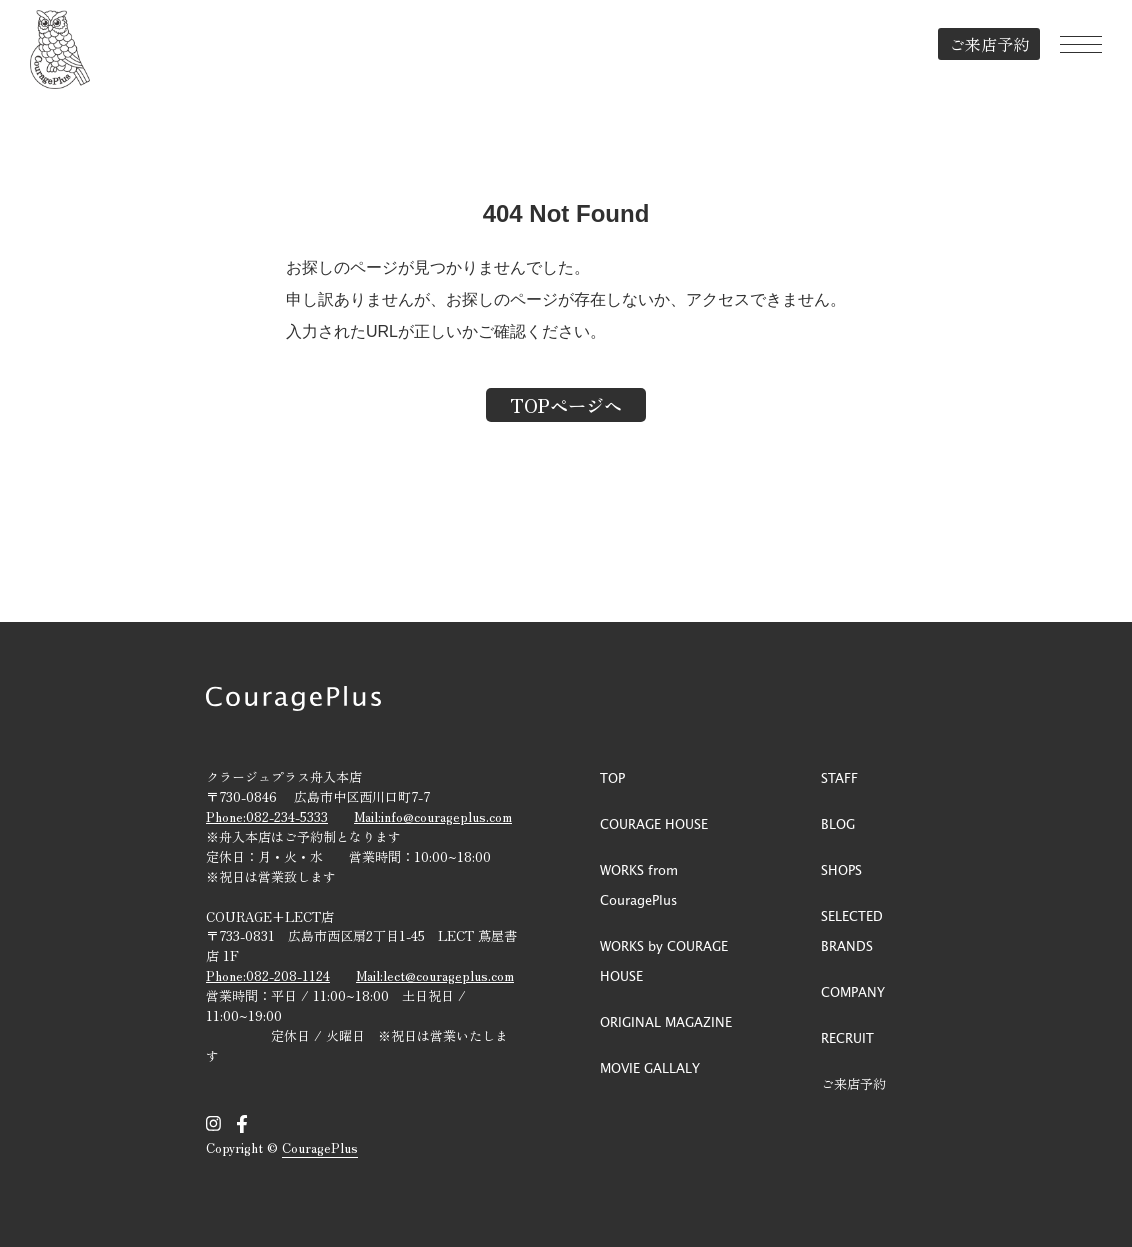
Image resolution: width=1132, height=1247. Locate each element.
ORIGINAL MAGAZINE (666, 1021)
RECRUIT (847, 1037)
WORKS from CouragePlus (639, 884)
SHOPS (841, 869)
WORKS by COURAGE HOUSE (664, 960)
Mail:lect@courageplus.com (435, 975)
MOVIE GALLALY (650, 1067)
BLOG (838, 823)
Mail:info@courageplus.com (433, 816)
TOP (612, 777)
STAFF (839, 777)
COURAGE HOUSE (654, 823)
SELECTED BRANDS (852, 930)
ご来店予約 (989, 44)
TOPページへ (566, 405)
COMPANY (853, 991)
